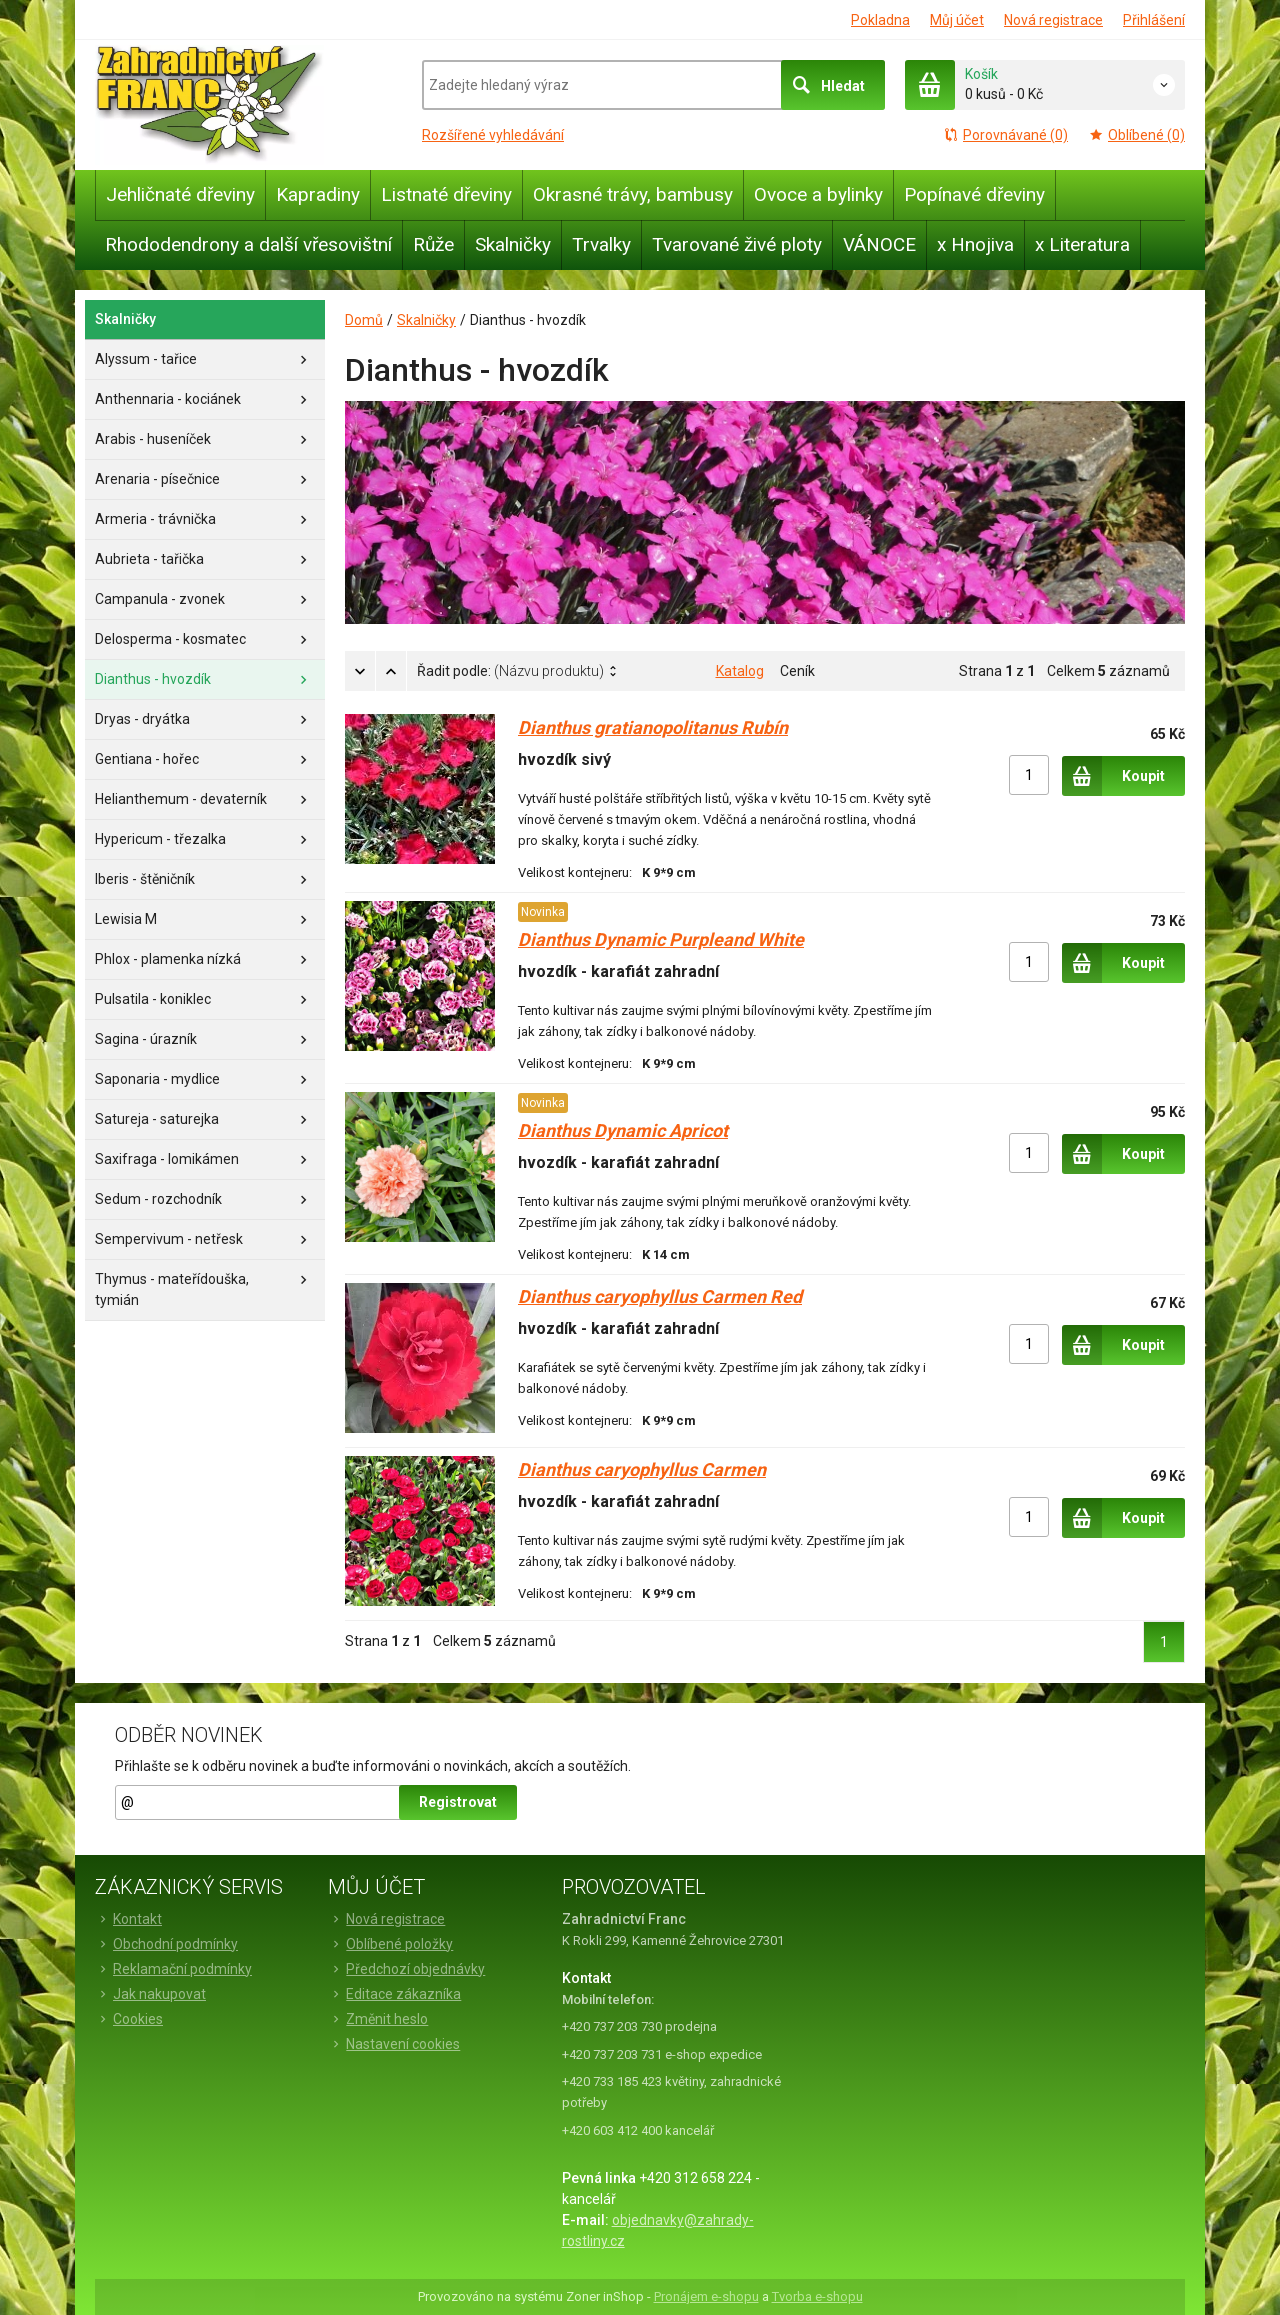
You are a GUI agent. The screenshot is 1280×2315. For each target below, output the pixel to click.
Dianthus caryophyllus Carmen (642, 1469)
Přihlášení (1154, 20)
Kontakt (128, 1919)
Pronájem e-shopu (706, 2296)
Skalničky (426, 320)
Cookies (129, 2019)
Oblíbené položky (390, 1944)
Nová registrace (1053, 20)
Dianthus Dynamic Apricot (623, 1130)
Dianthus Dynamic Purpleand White (661, 939)
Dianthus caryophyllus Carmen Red (660, 1296)
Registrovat (458, 1802)
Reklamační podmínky (173, 1969)
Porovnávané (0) (1005, 135)
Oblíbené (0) (1136, 135)
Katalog (740, 671)
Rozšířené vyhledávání (493, 135)
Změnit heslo (378, 2019)
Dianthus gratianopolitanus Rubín (653, 727)
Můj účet (957, 20)
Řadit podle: (510, 671)
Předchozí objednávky (406, 1969)
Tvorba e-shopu (817, 2296)
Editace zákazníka (394, 1994)
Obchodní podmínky (166, 1944)
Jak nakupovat (150, 1994)
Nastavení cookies (394, 2044)
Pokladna (880, 20)
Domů (364, 320)
